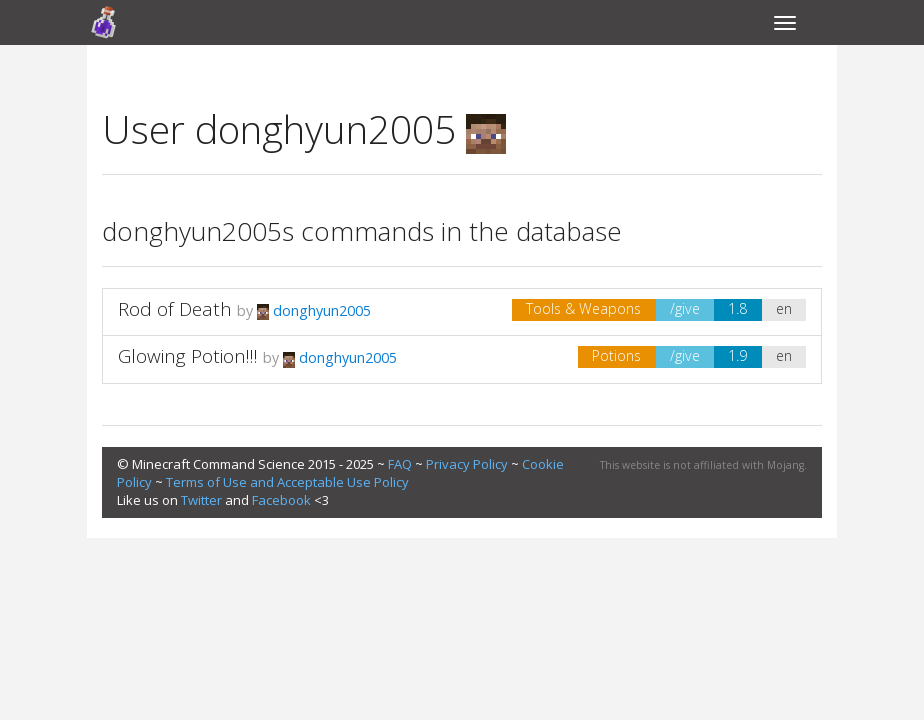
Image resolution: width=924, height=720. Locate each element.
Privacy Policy (467, 464)
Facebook (281, 500)
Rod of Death (175, 309)
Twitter (201, 500)
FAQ (400, 464)
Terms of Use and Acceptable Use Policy (287, 482)
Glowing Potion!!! (188, 356)
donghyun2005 (314, 310)
